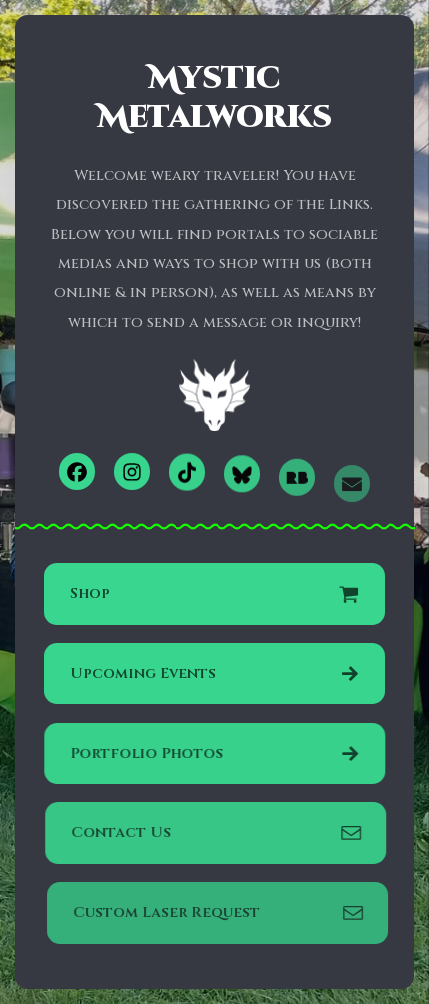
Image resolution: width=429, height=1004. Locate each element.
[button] (77, 471)
